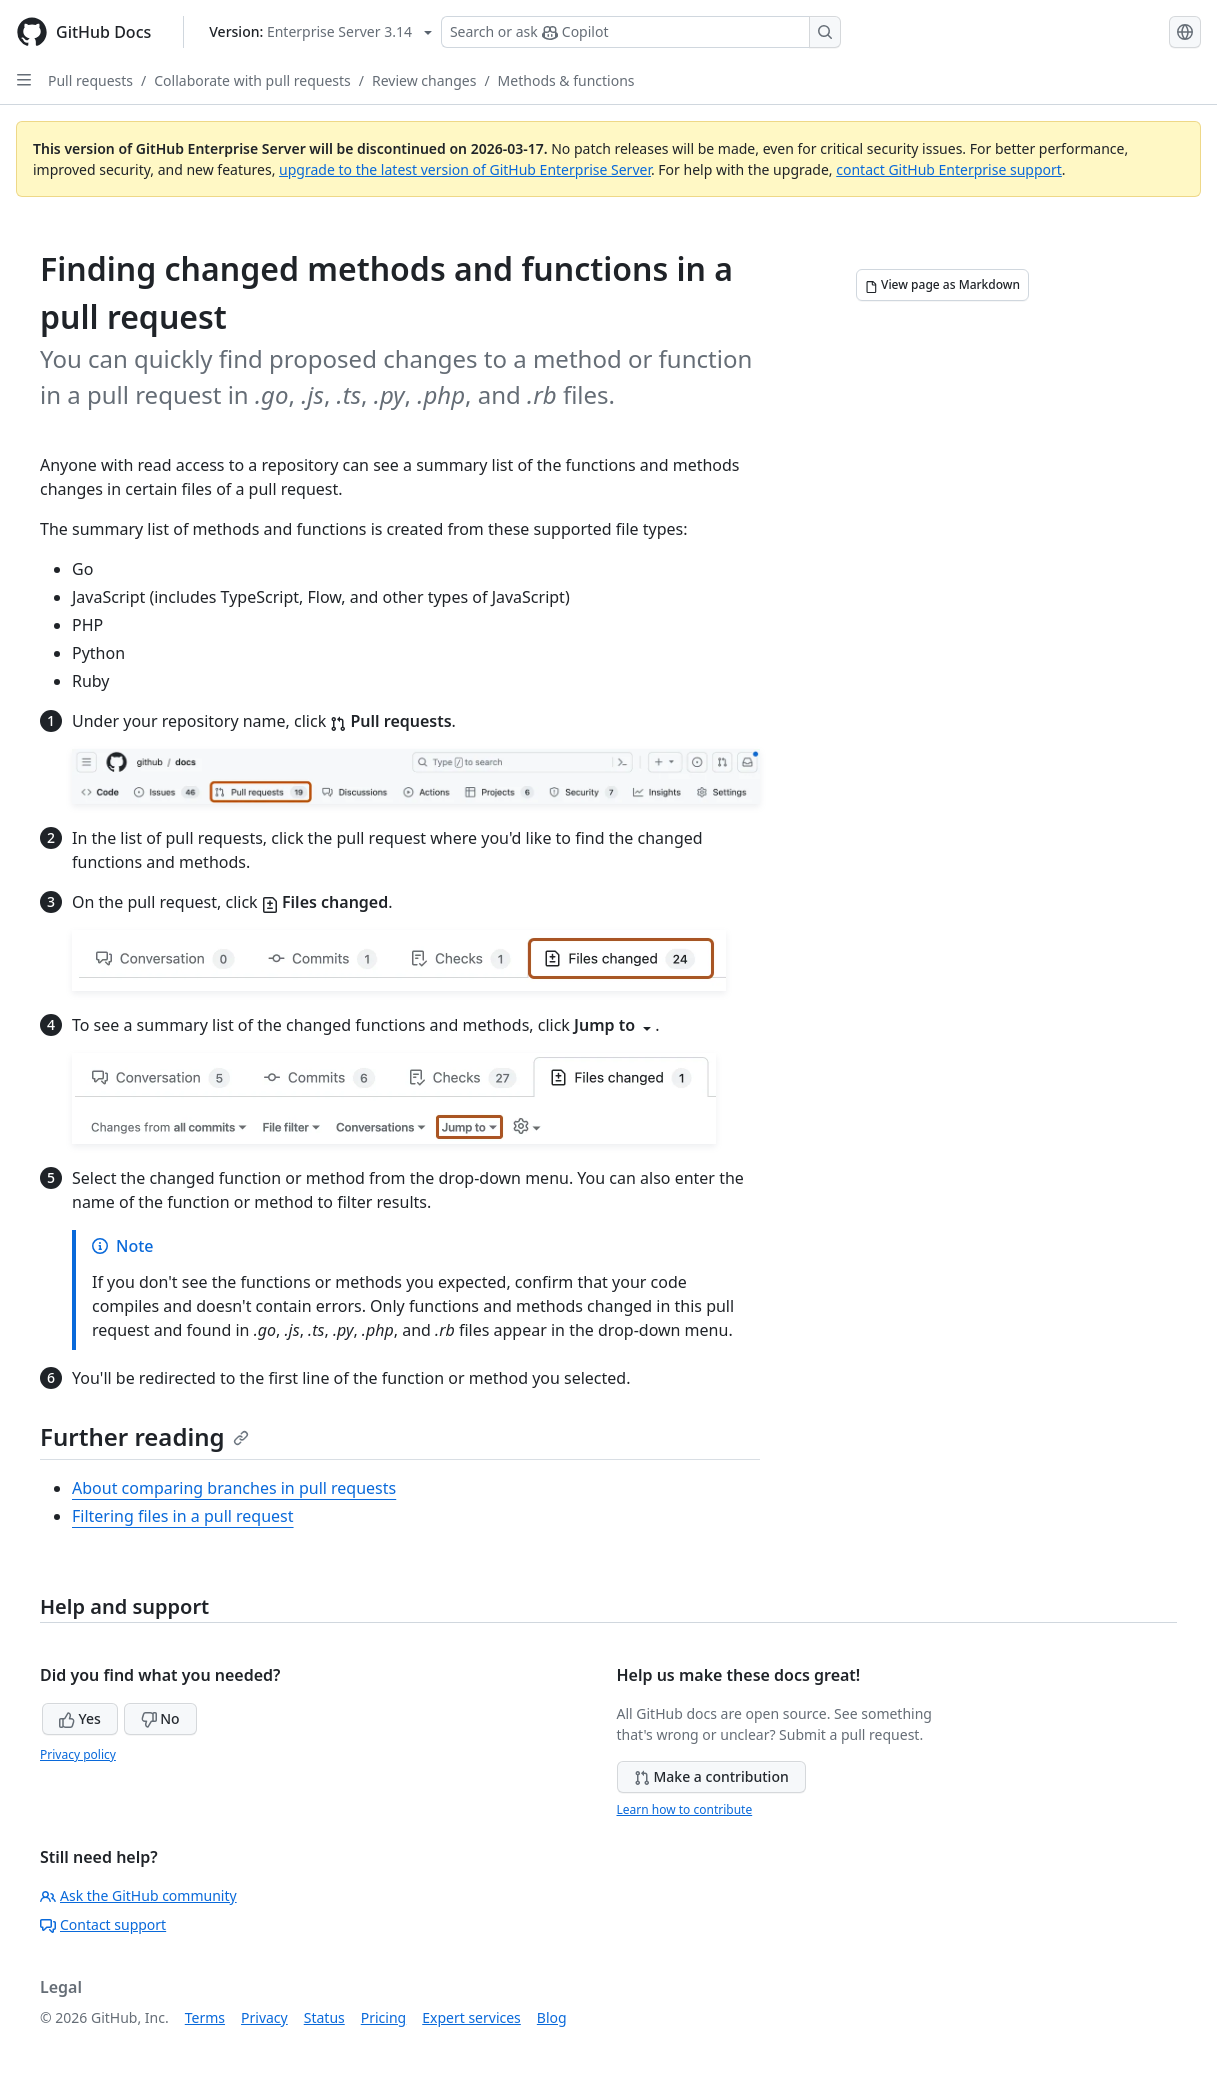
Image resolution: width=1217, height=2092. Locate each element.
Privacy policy (78, 1754)
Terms (205, 2017)
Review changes (424, 80)
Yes (80, 1718)
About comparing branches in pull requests (234, 1488)
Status (324, 2017)
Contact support (103, 1924)
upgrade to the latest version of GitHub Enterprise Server (465, 169)
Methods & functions (566, 80)
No (160, 1718)
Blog (552, 2017)
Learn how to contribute (685, 1809)
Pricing (383, 2017)
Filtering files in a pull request (183, 1516)
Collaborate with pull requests (252, 80)
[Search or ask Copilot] (641, 32)
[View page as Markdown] (942, 285)
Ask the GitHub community (138, 1895)
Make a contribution (711, 1776)
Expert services (471, 2017)
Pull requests (90, 80)
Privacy (264, 2017)
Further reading (144, 1436)
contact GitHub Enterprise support (949, 169)
